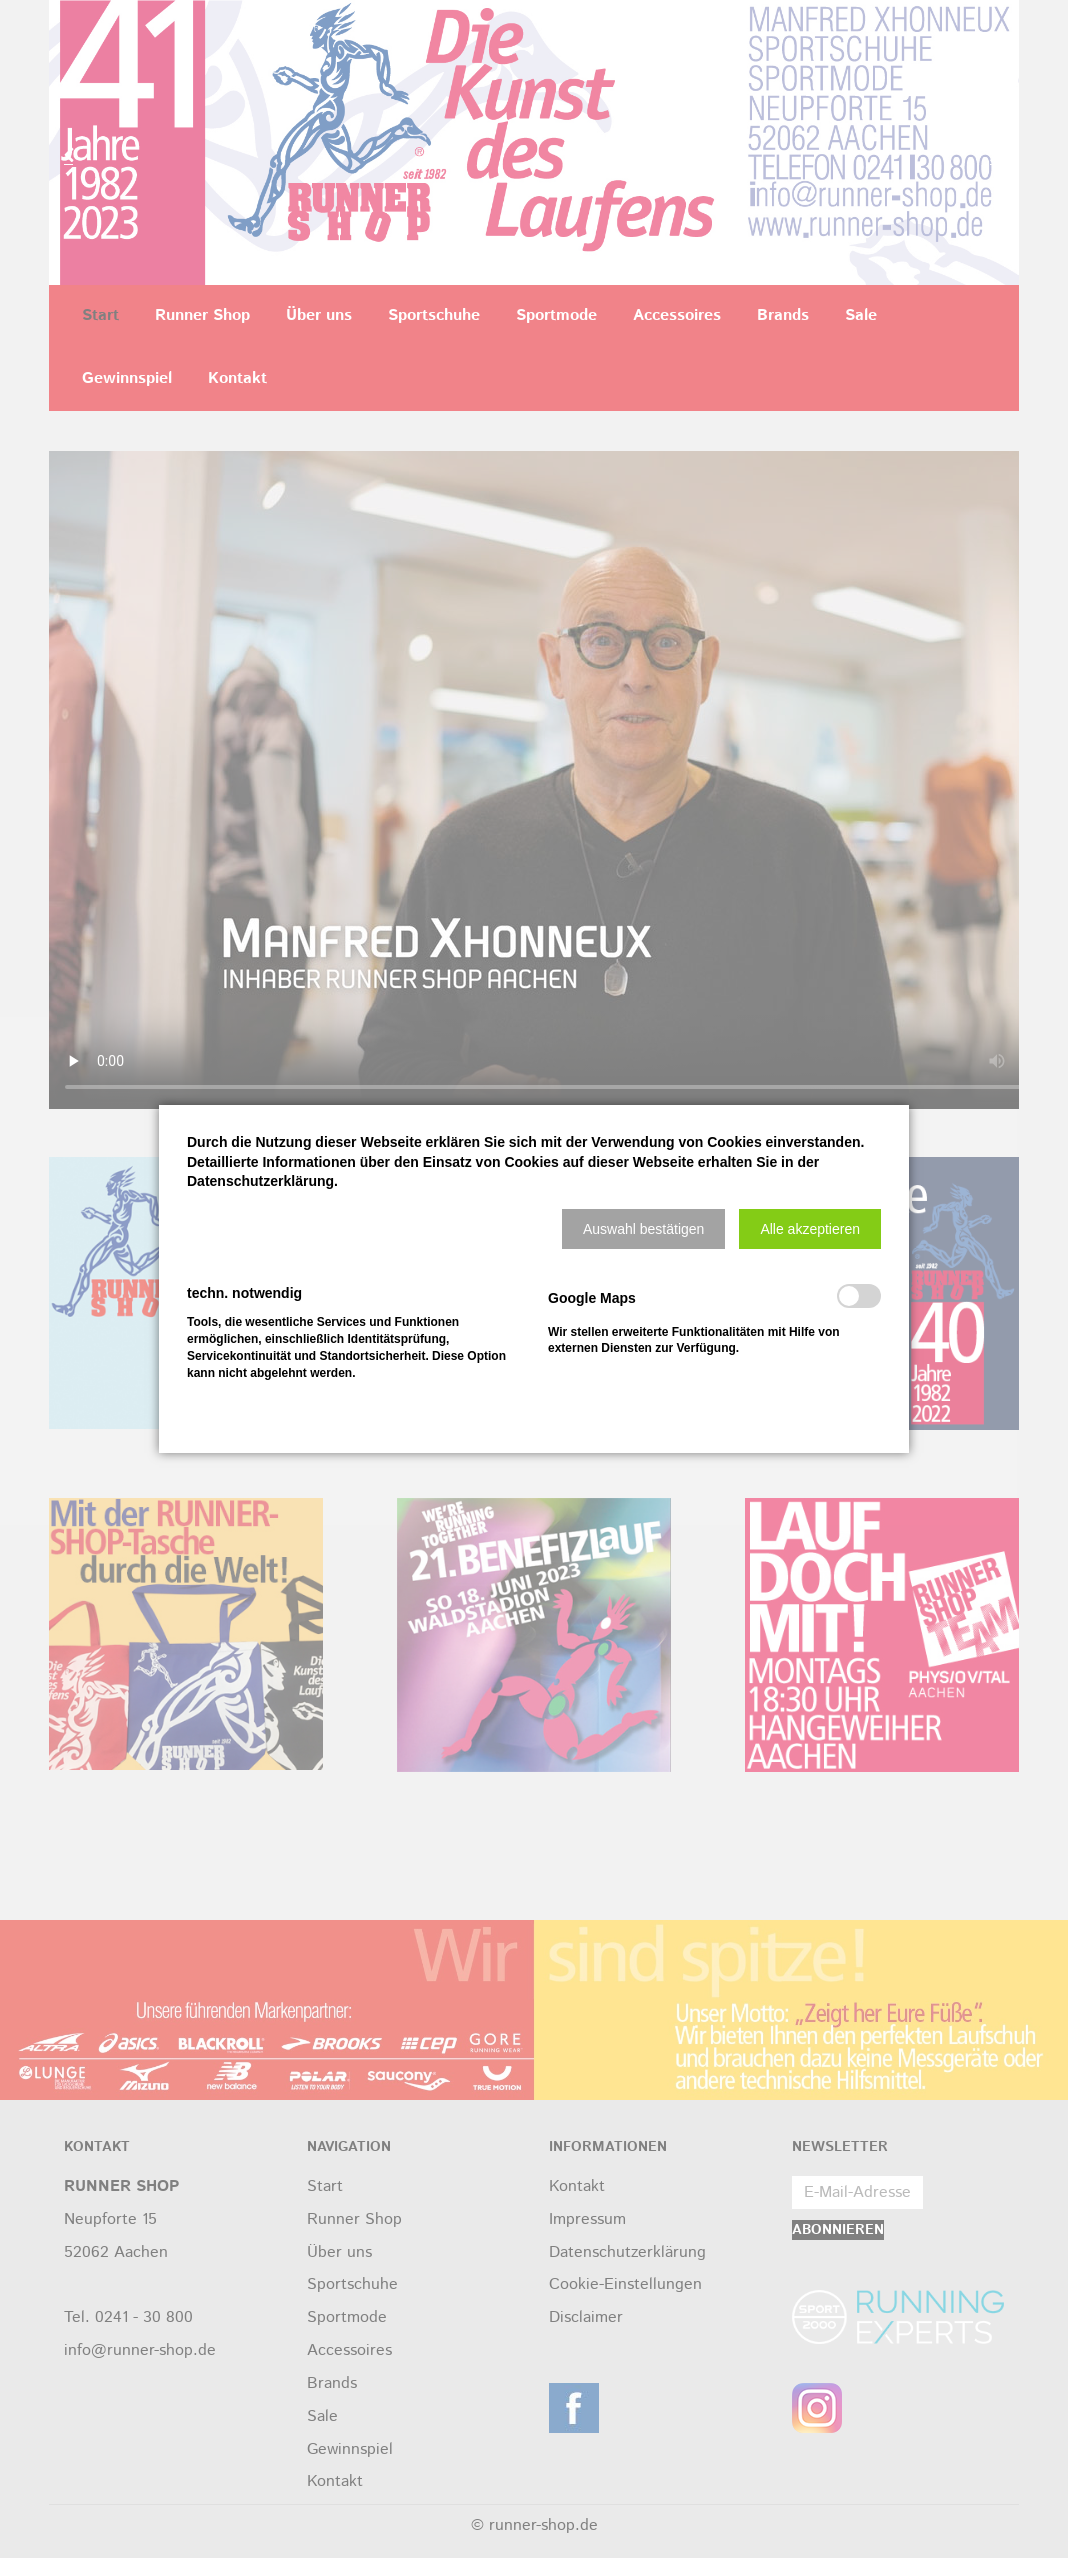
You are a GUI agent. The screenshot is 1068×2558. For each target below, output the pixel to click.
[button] (643, 1229)
